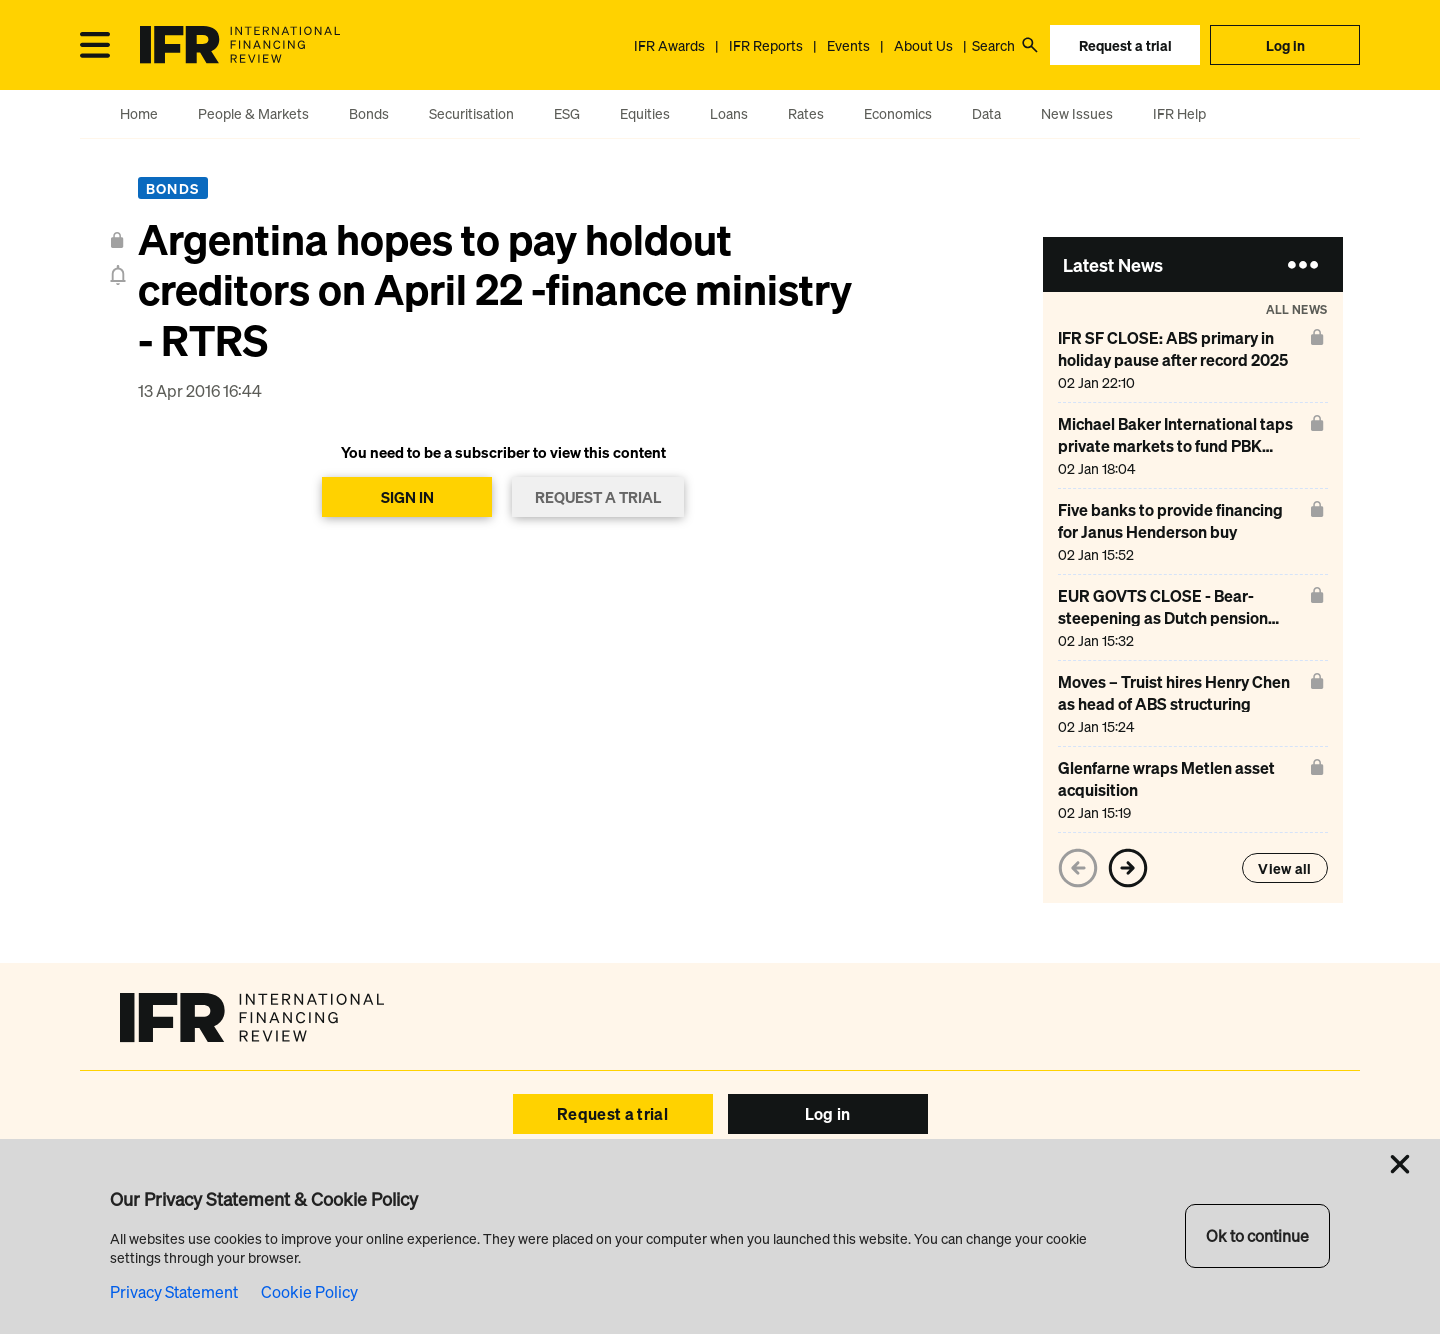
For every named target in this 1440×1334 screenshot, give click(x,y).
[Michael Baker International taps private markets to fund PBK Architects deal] (1180, 445)
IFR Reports (766, 45)
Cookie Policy (309, 1292)
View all (1284, 868)
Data (986, 113)
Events (848, 45)
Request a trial (1125, 45)
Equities (645, 113)
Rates (806, 113)
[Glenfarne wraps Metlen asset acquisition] (1180, 789)
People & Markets (253, 113)
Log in (1285, 45)
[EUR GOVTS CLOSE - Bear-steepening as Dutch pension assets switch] (1180, 617)
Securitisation (471, 113)
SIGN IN (407, 497)
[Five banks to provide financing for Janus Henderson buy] (1180, 531)
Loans (729, 113)
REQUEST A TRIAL (598, 497)
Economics (898, 113)
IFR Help (1179, 113)
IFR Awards (669, 45)
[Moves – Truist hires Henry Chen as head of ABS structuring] (1180, 703)
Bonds (369, 113)
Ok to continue (1257, 1236)
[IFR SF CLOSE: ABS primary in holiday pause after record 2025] (1180, 359)
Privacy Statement (174, 1292)
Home (139, 113)
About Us (923, 45)
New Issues (1077, 113)
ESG (567, 113)
